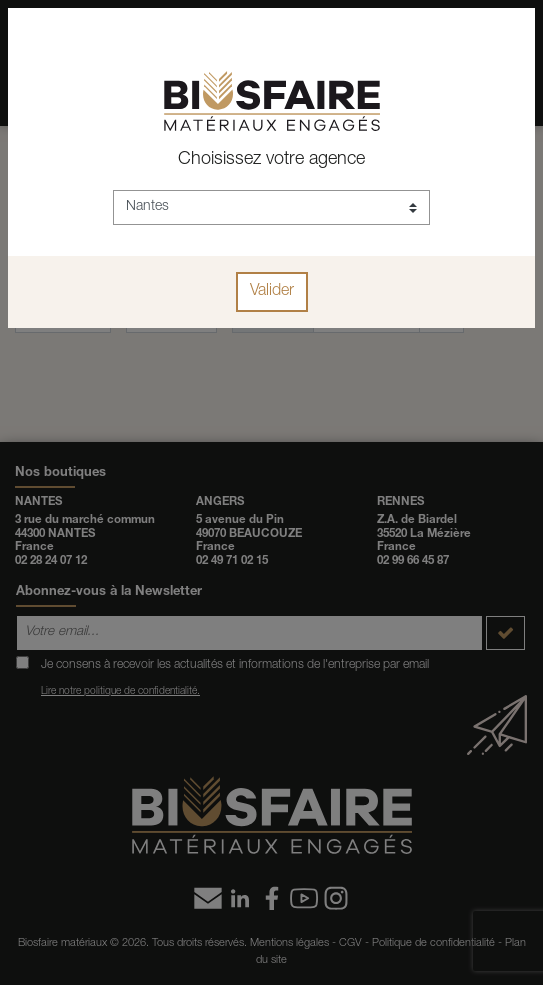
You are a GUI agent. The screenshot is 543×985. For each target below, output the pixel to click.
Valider (272, 292)
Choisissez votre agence (271, 160)
